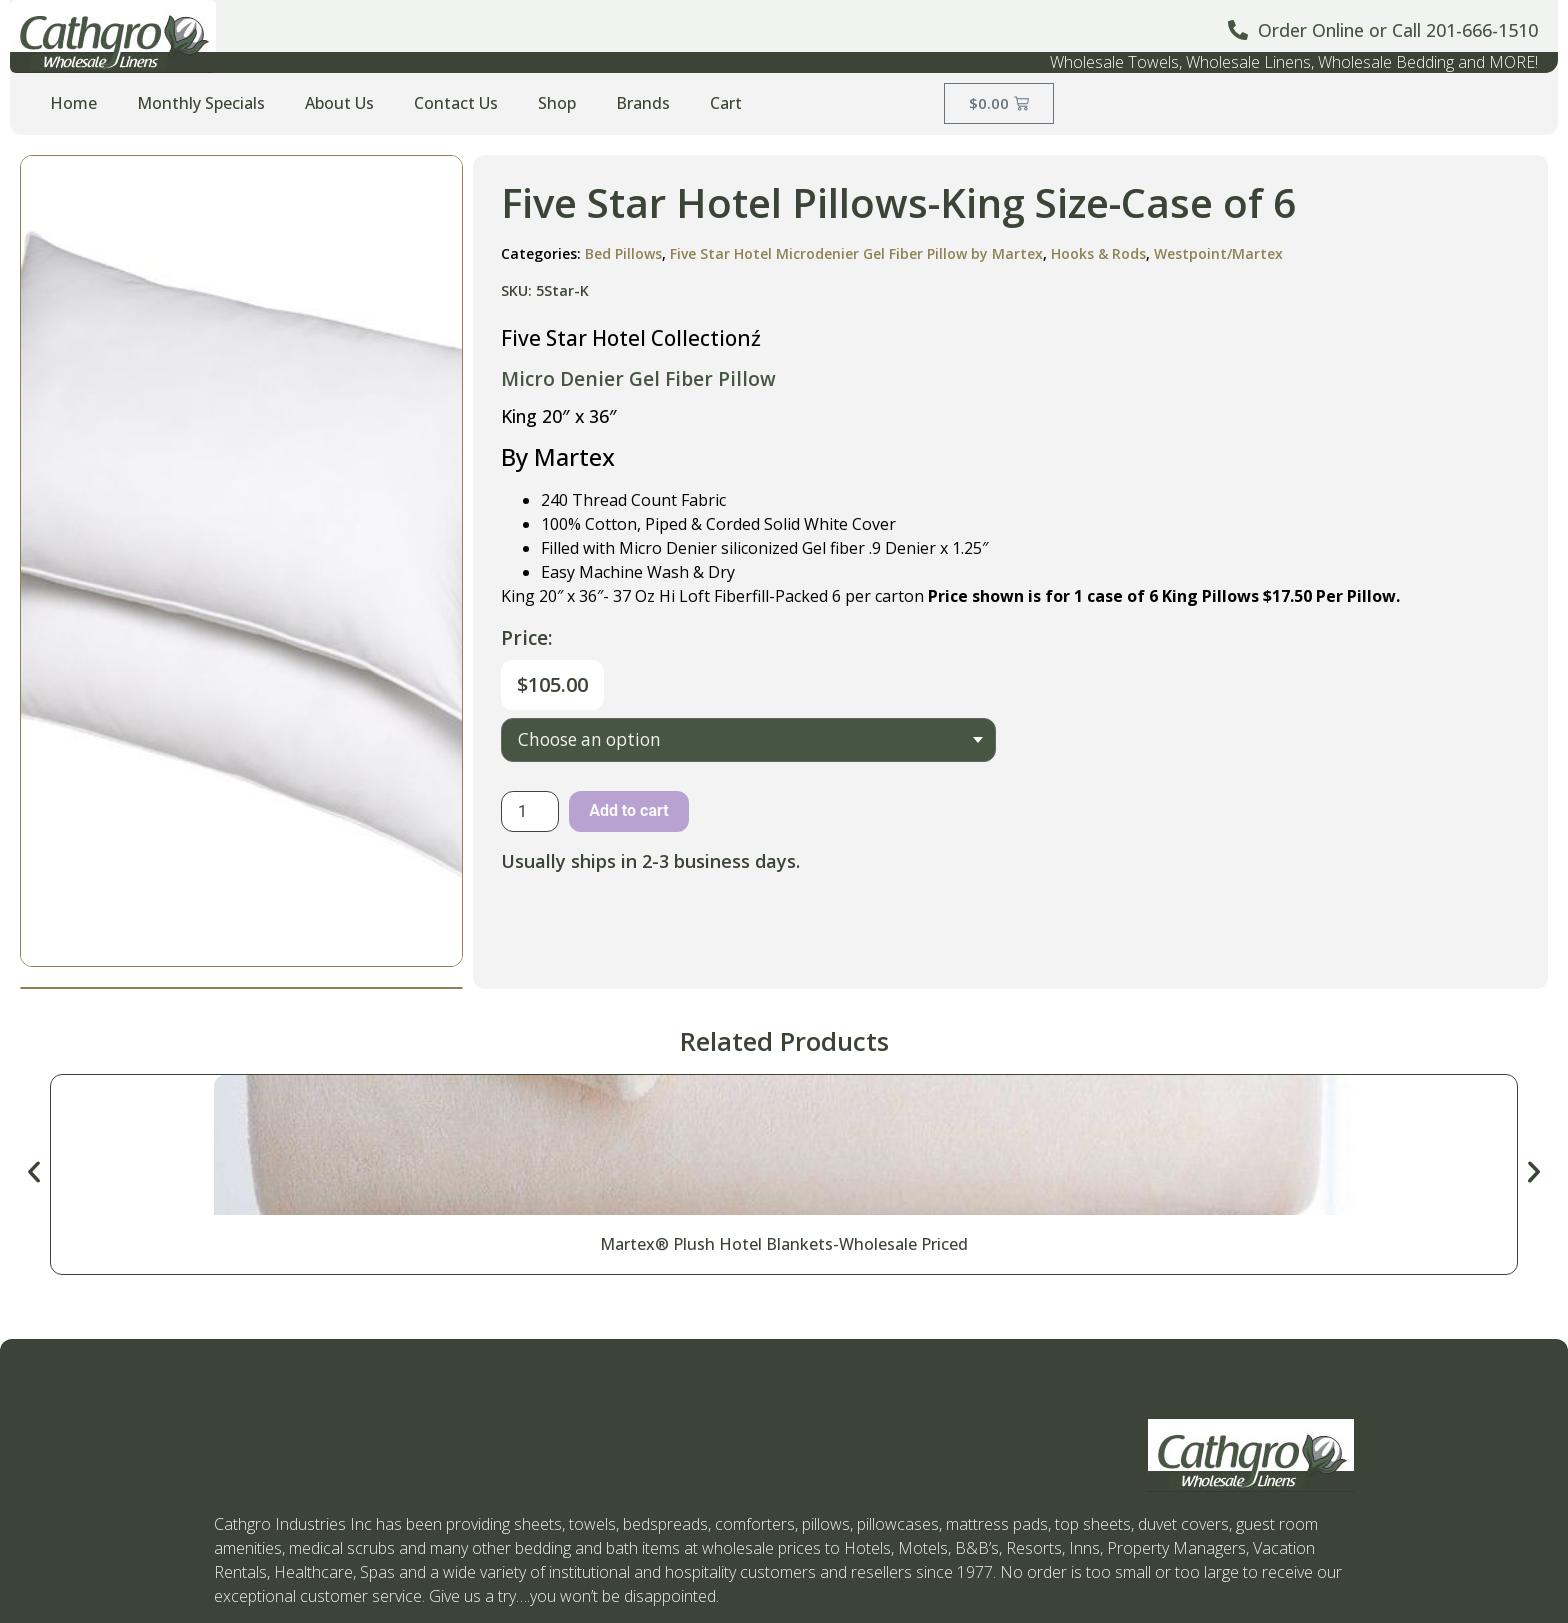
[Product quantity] (530, 811)
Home (73, 103)
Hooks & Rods (1098, 253)
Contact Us (456, 103)
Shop (557, 103)
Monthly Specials (201, 103)
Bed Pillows (623, 253)
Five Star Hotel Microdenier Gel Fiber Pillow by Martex (856, 253)
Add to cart (629, 810)
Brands (643, 103)
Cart (726, 103)
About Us (339, 103)
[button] (34, 1172)
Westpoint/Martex (1218, 253)
